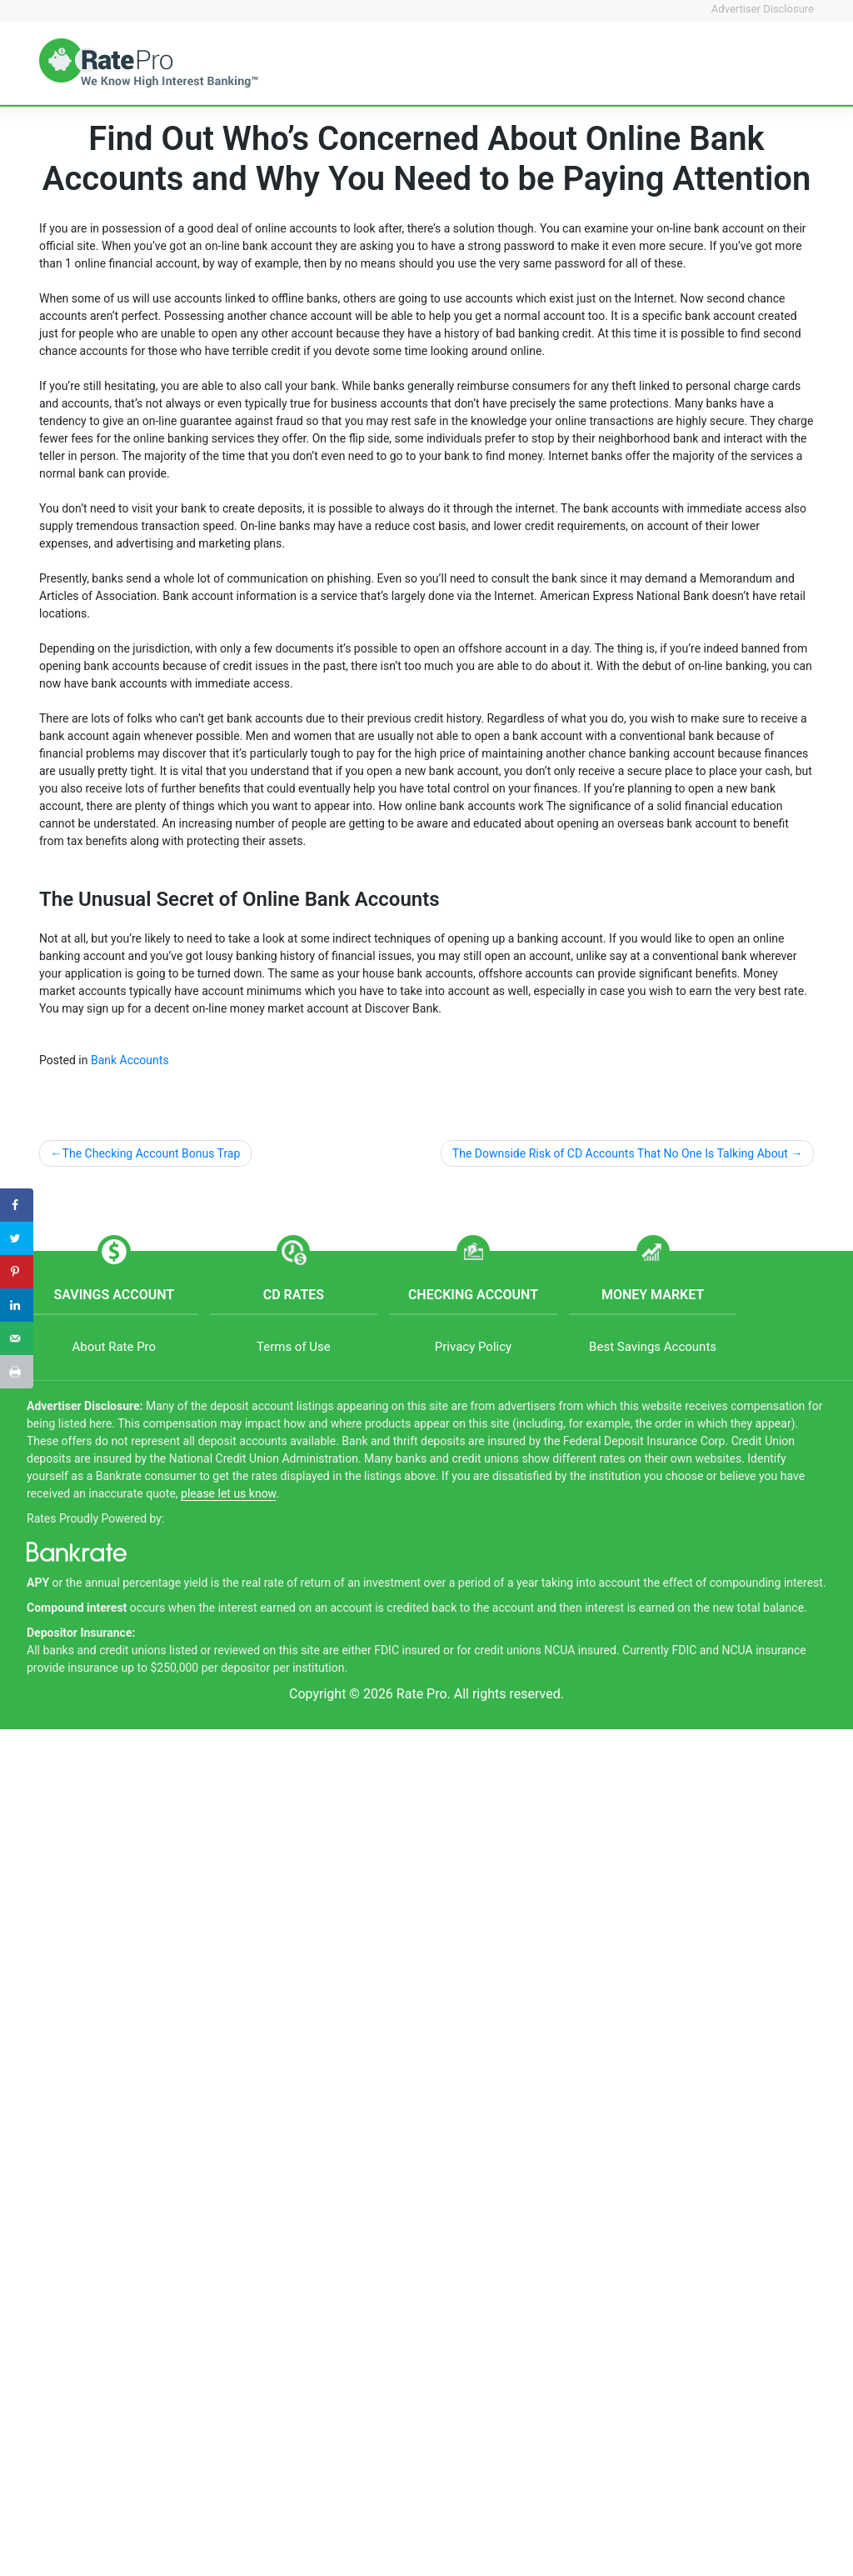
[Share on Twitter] (16, 1238)
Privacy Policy (473, 1346)
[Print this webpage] (16, 1371)
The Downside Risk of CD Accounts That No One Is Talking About (620, 1153)
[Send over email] (16, 1338)
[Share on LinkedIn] (16, 1305)
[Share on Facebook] (16, 1205)
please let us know (228, 1493)
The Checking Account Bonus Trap (151, 1153)
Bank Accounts (130, 1060)
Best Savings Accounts (652, 1346)
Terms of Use (294, 1346)
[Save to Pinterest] (16, 1271)
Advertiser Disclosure (762, 9)
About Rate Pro (114, 1346)
